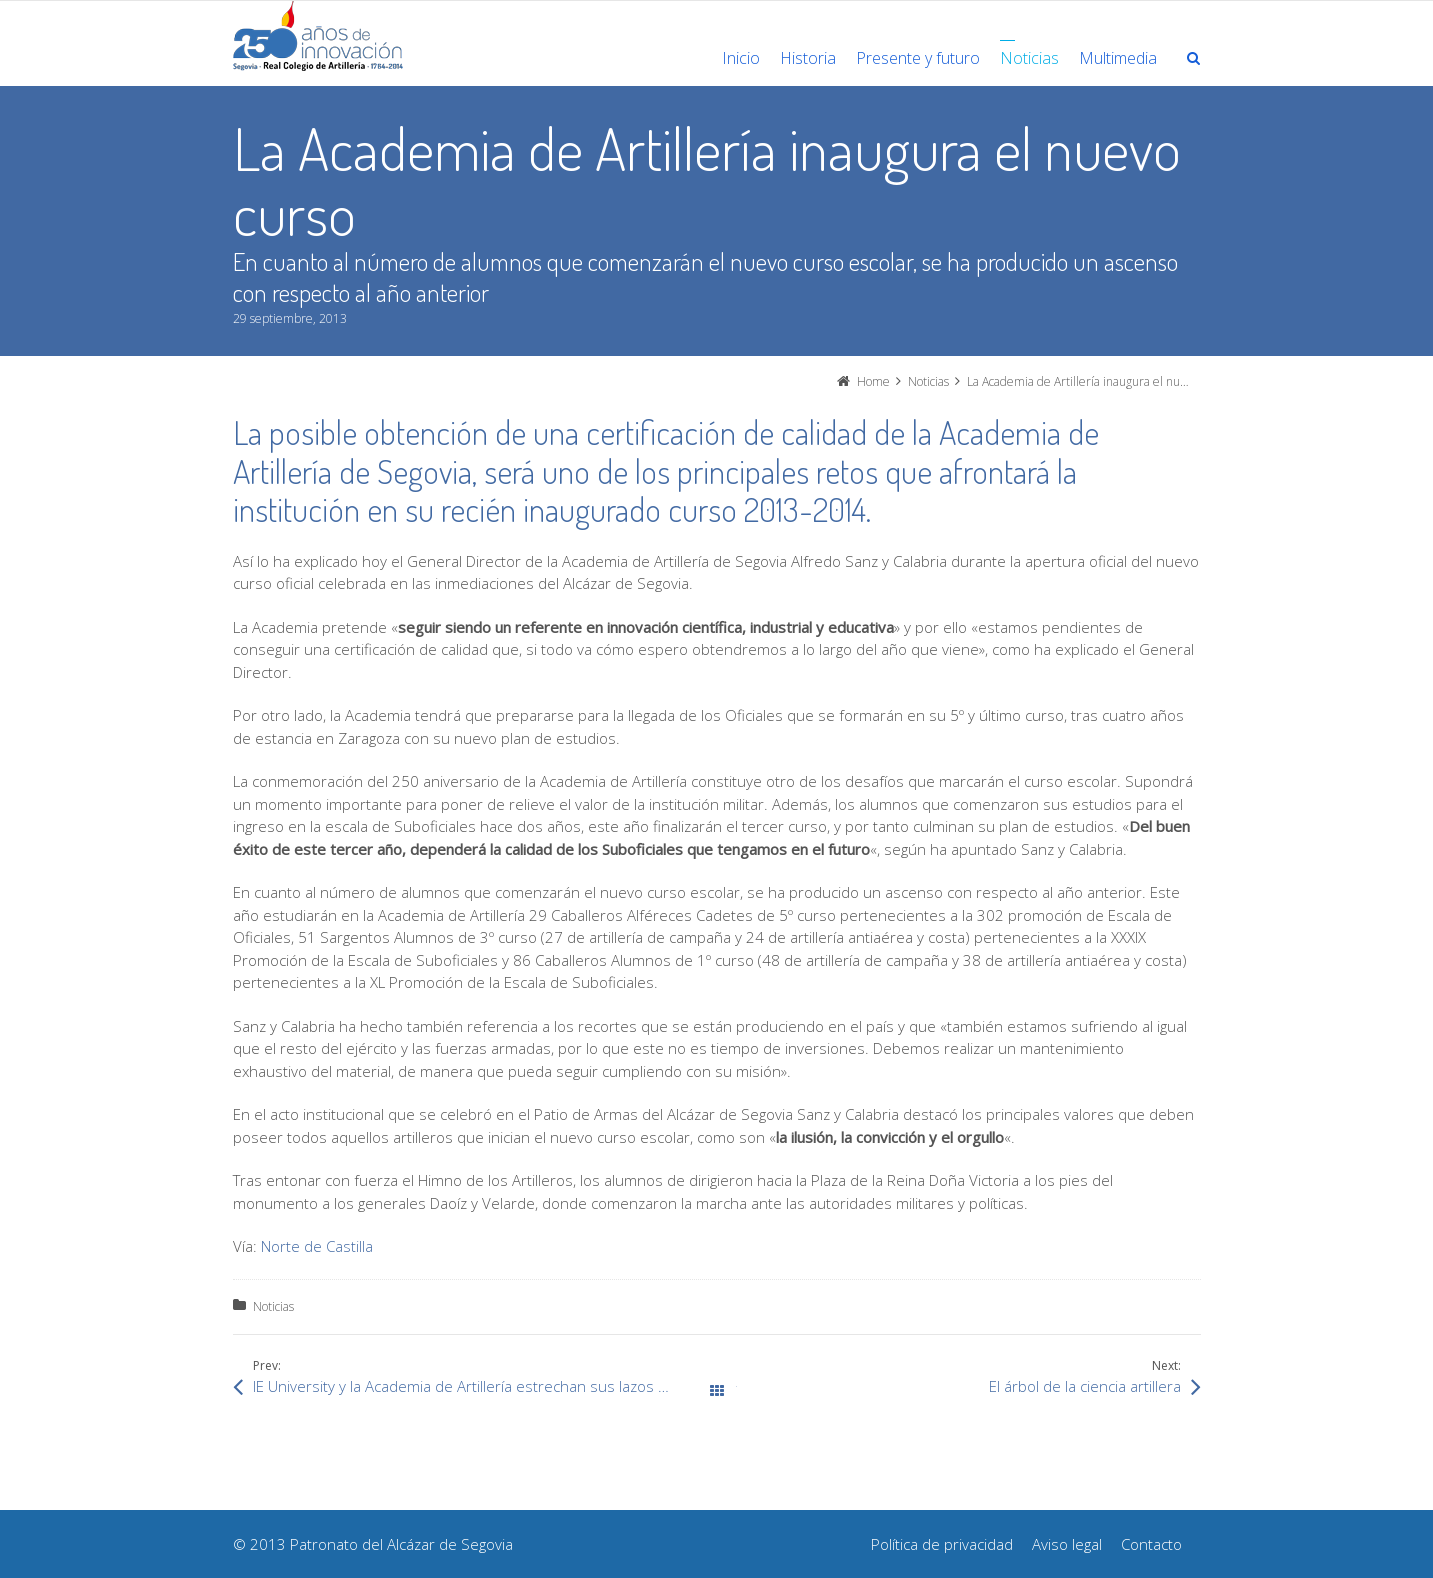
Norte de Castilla (317, 1246)
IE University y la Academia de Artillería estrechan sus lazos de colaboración (485, 1386)
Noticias (273, 1306)
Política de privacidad (942, 1544)
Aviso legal (1067, 1544)
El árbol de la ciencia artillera (1085, 1386)
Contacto (1151, 1544)
